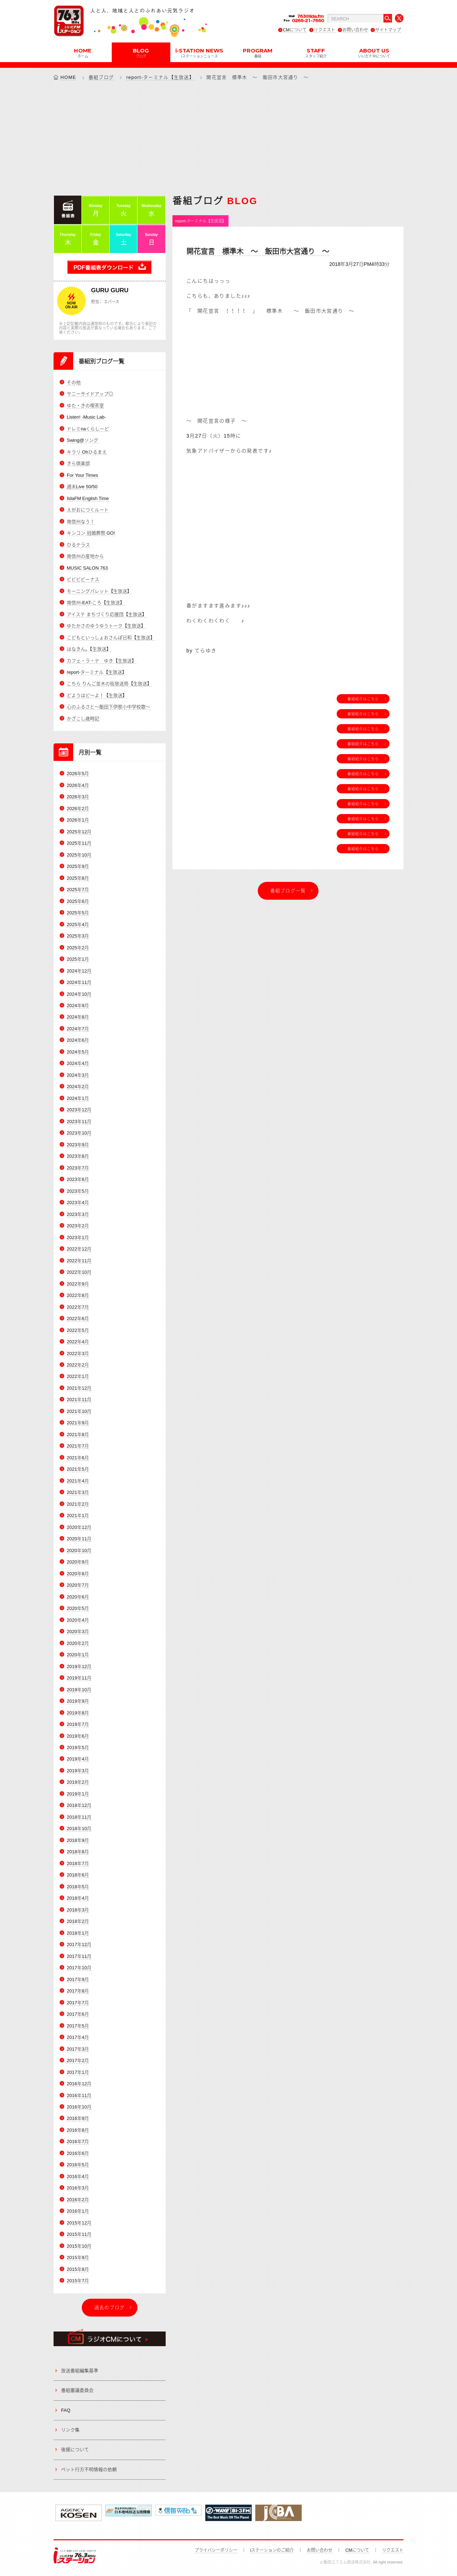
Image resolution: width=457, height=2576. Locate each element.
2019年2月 (78, 1782)
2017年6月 (78, 2014)
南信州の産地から (85, 556)
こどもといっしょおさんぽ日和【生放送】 (111, 637)
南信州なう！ (81, 521)
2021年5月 (78, 1469)
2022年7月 (78, 1307)
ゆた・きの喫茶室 (85, 405)
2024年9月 (78, 1005)
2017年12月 (79, 1944)
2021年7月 (78, 1446)
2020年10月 (79, 1550)
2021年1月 (78, 1515)
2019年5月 (78, 1747)
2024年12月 (79, 971)
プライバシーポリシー (216, 2550)
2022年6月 (78, 1318)
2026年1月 (78, 820)
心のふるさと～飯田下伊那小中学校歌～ (108, 706)
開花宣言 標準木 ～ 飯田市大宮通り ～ (257, 252)
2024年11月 (79, 982)
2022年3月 (78, 1353)
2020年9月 (78, 1562)
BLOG (141, 52)
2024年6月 (78, 1040)
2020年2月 (78, 1643)
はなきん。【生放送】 (89, 649)
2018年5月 (78, 1886)
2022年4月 (78, 1341)
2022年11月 (79, 1260)
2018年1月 (78, 1933)
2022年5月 (78, 1330)
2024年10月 (79, 994)
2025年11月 (79, 843)
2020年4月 (78, 1620)
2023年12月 (79, 1109)
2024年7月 (78, 1028)
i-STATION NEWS (199, 52)
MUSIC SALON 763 (87, 568)
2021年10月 (79, 1411)
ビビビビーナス (83, 579)
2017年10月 (79, 1967)
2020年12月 (79, 1527)
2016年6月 (78, 2153)
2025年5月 (78, 912)
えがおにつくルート (88, 509)
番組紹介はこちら (363, 699)
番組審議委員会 (77, 2390)
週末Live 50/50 (82, 486)
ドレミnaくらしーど (88, 428)
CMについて (295, 29)
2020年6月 (78, 1597)
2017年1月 (78, 2072)
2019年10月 (79, 1689)
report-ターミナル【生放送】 (160, 77)
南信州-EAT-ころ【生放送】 (96, 602)
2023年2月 (78, 1225)
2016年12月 (79, 2083)
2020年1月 (78, 1654)
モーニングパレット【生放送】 (99, 591)
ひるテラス (78, 544)
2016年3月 (78, 2188)
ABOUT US (374, 52)
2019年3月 (78, 1770)
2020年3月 (78, 1631)
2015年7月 (78, 2280)
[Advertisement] (228, 138)
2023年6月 (78, 1179)
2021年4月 (78, 1481)
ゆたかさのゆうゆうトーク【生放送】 (106, 625)
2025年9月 (78, 866)
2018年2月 (78, 1921)
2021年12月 (79, 1388)
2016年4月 (78, 2176)
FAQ (65, 2410)
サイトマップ (388, 29)
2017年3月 (78, 2049)
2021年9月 (78, 1422)
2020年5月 (78, 1608)
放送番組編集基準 (79, 2370)
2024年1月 (78, 1098)
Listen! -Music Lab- (86, 417)
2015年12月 (79, 2223)
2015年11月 (79, 2234)
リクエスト (324, 29)
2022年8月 (78, 1295)
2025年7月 (78, 889)
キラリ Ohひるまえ (87, 452)
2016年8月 (78, 2130)
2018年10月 (79, 1828)
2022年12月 (79, 1249)
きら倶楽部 (78, 463)
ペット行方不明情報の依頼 (89, 2469)
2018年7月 (78, 1863)
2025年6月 (78, 901)
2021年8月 (78, 1434)
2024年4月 (78, 1063)
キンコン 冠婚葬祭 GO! (91, 533)
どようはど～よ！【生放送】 (97, 695)
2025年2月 (78, 947)
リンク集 (70, 2430)
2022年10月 (79, 1272)
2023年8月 (78, 1156)
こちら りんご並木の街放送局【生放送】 (109, 683)
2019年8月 (78, 1713)
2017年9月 (78, 1979)
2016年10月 (79, 2107)
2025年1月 (78, 959)
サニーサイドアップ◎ (90, 393)
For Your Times (82, 475)
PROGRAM (257, 52)
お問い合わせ (355, 29)
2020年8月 (78, 1573)
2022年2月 (78, 1365)
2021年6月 (78, 1457)
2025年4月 (78, 924)
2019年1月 (78, 1794)
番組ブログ (101, 77)
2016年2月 (78, 2199)
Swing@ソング (82, 440)
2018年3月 (78, 1910)
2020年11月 (79, 1538)
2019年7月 (78, 1724)
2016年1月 (78, 2211)
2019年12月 (79, 1666)
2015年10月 (79, 2246)
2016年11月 (79, 2095)
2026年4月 (78, 785)
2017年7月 (78, 2002)
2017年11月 (79, 1956)
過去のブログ (109, 2307)
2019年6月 (78, 1736)
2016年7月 (78, 2141)
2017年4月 (78, 2037)
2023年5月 (78, 1191)
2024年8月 (78, 1017)
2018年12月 (79, 1805)
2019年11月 (79, 1678)
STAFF (316, 52)
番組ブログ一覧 (288, 890)
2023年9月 (78, 1144)
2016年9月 (78, 2118)
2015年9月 (78, 2257)
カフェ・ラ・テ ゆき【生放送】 (101, 660)
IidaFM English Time (88, 498)
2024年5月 (78, 1052)
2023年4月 (78, 1202)
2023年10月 (79, 1133)
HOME (82, 52)
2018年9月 (78, 1840)
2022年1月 (78, 1376)
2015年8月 (78, 2269)
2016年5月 (78, 2164)
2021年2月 (78, 1504)
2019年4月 (78, 1759)
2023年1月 (78, 1237)
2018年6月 (78, 1875)
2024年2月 (78, 1086)
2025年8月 (78, 878)
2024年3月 (78, 1075)
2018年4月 (78, 1898)
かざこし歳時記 (83, 718)
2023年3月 (78, 1214)
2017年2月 (78, 2060)
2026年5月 (78, 773)
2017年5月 (78, 2026)
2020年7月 (78, 1585)
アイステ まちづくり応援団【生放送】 (107, 614)
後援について (75, 2449)
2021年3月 (78, 1492)
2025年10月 (79, 855)
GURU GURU (110, 290)
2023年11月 (79, 1121)
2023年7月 (78, 1168)
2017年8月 (78, 1991)
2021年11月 (79, 1399)
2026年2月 (78, 808)
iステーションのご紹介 (272, 2550)
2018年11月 (79, 1817)
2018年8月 (78, 1851)
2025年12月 (79, 831)
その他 (74, 382)
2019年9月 (78, 1701)
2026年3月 (78, 796)
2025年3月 (78, 936)
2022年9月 (78, 1284)
